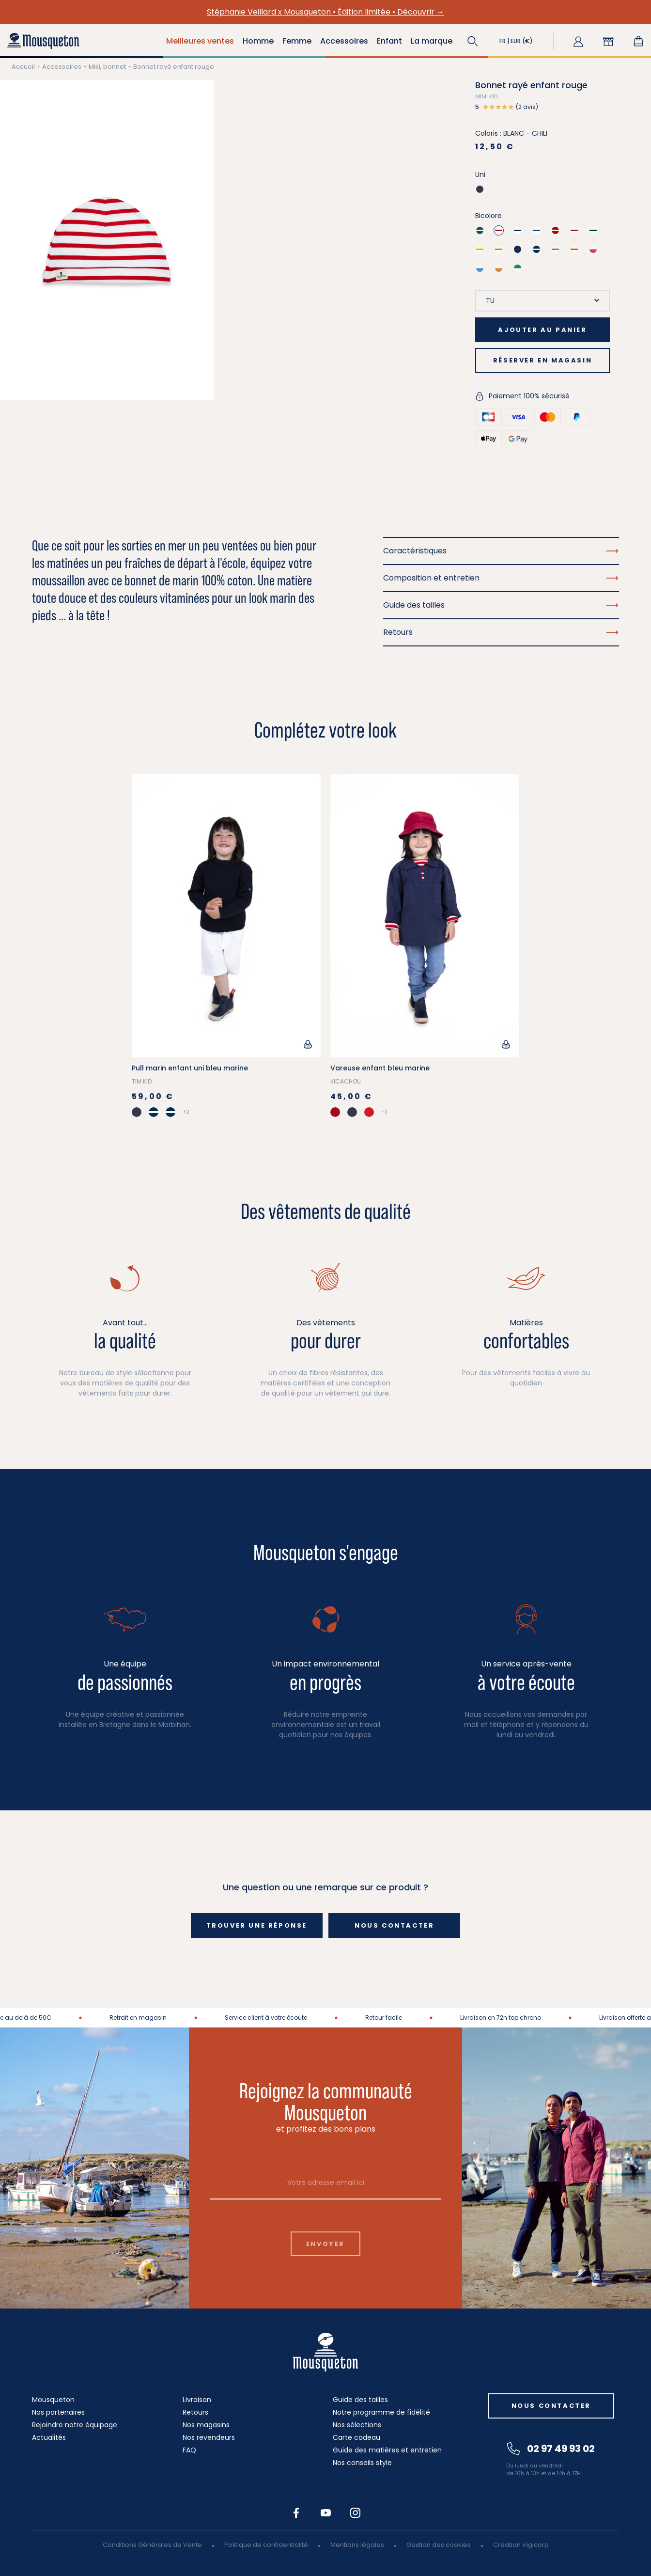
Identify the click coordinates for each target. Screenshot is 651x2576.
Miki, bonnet (107, 66)
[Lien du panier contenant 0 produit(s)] (638, 41)
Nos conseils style (362, 2462)
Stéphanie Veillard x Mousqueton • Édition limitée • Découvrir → (325, 11)
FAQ (189, 2450)
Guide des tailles (360, 2399)
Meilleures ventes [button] (200, 41)
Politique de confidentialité (266, 2544)
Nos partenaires (58, 2412)
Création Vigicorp (521, 2544)
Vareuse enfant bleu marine (380, 1068)
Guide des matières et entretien (387, 2450)
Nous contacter (394, 1925)
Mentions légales (357, 2544)
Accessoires (61, 66)
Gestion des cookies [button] (438, 2544)
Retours (195, 2412)
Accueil (23, 66)
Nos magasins (206, 2425)
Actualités (49, 2437)
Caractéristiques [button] (501, 550)
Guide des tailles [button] (501, 605)
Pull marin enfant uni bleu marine (190, 1068)
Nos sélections (357, 2425)
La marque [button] (431, 41)
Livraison (197, 2399)
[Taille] (542, 301)
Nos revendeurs (209, 2437)
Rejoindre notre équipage (74, 2425)
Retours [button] (501, 632)
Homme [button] (258, 41)
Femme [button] (296, 41)
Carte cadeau (356, 2437)
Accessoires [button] (344, 41)
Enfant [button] (389, 41)
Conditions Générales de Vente (152, 2544)
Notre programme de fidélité (381, 2412)
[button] (472, 41)
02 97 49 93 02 (551, 2448)
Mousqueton (53, 2399)
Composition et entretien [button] (501, 577)
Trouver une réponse (256, 1925)
